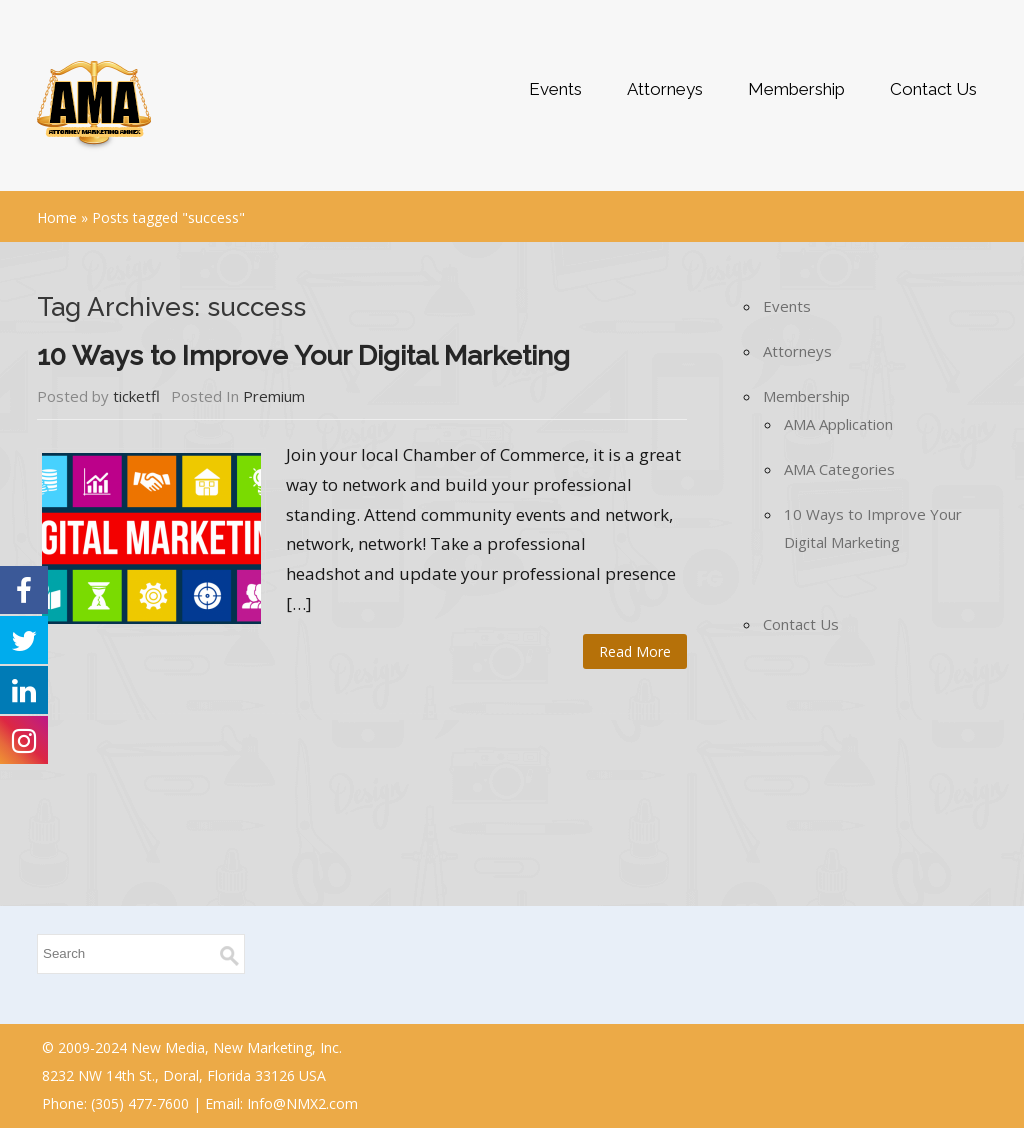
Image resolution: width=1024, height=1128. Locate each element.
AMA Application (838, 424)
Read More (635, 651)
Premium (274, 396)
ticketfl (136, 396)
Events (555, 89)
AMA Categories (839, 469)
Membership (796, 89)
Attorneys (665, 89)
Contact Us (933, 89)
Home (57, 217)
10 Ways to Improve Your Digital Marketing (303, 355)
